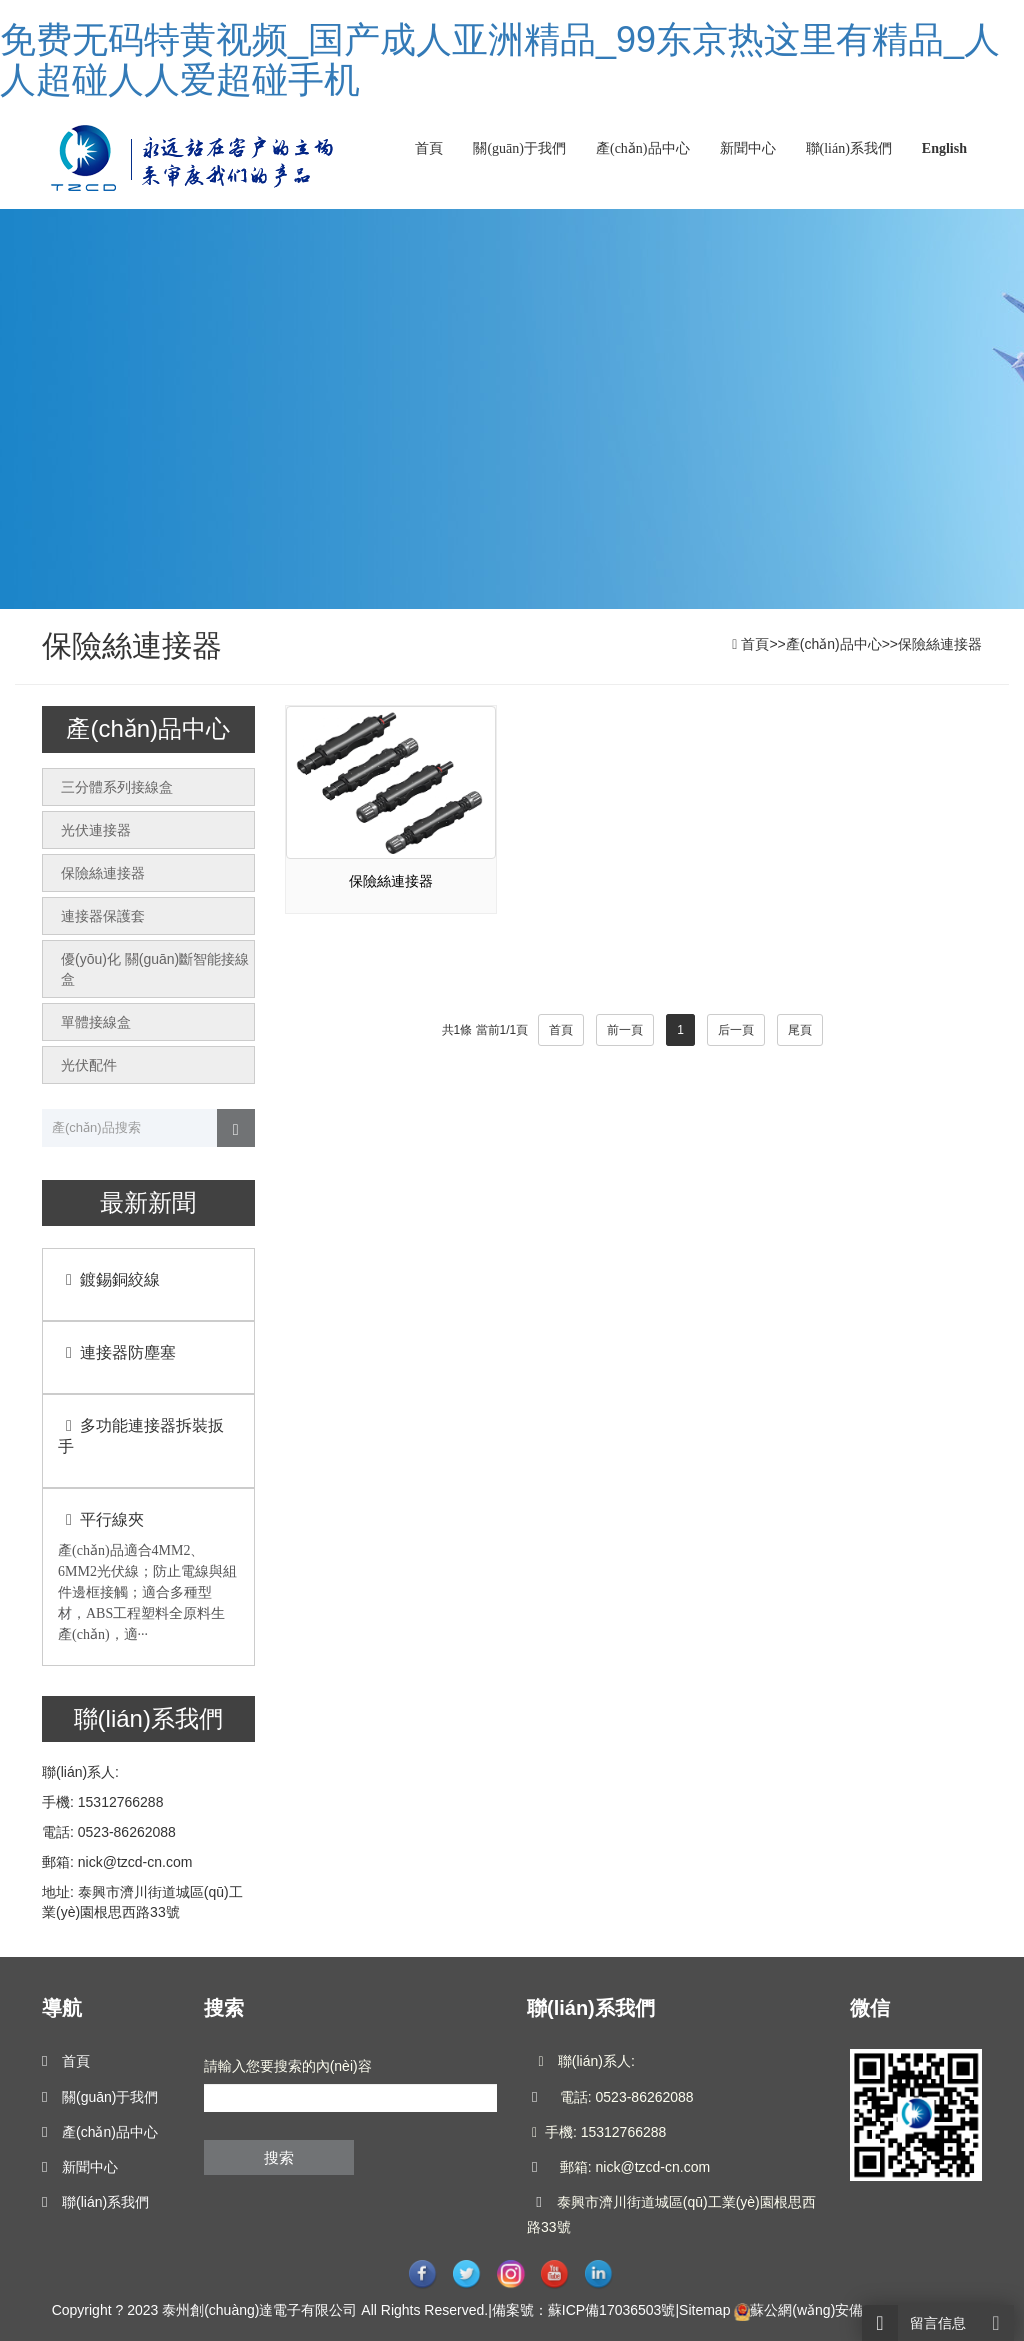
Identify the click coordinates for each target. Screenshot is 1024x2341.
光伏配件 (89, 1065)
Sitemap (704, 2310)
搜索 (279, 2157)
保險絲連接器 (940, 644)
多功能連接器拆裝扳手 (141, 1436)
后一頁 (736, 1030)
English (944, 148)
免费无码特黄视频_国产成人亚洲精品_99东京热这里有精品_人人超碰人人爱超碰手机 (500, 59)
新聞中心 (748, 148)
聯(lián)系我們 (849, 148)
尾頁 (800, 1030)
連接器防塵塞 (117, 1352)
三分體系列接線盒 (117, 787)
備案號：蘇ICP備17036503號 (584, 2310)
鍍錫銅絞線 (109, 1279)
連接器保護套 (103, 916)
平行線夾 (101, 1519)
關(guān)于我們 (519, 148)
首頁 (429, 148)
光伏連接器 (96, 830)
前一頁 (625, 1030)
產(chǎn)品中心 (643, 148)
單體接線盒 (96, 1022)
